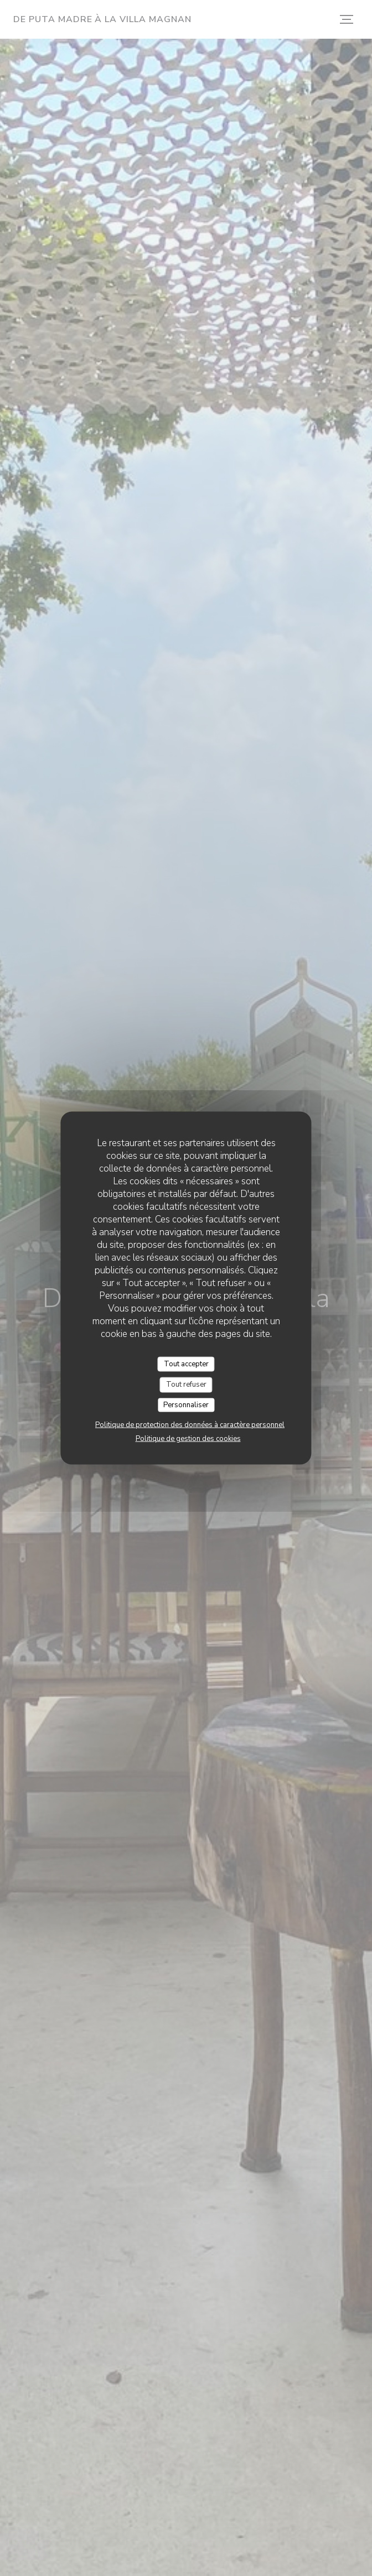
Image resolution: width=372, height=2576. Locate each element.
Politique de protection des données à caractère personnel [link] (190, 1425)
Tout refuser (186, 1385)
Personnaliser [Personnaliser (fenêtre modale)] (186, 1404)
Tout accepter (186, 1363)
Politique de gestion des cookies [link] (188, 1439)
